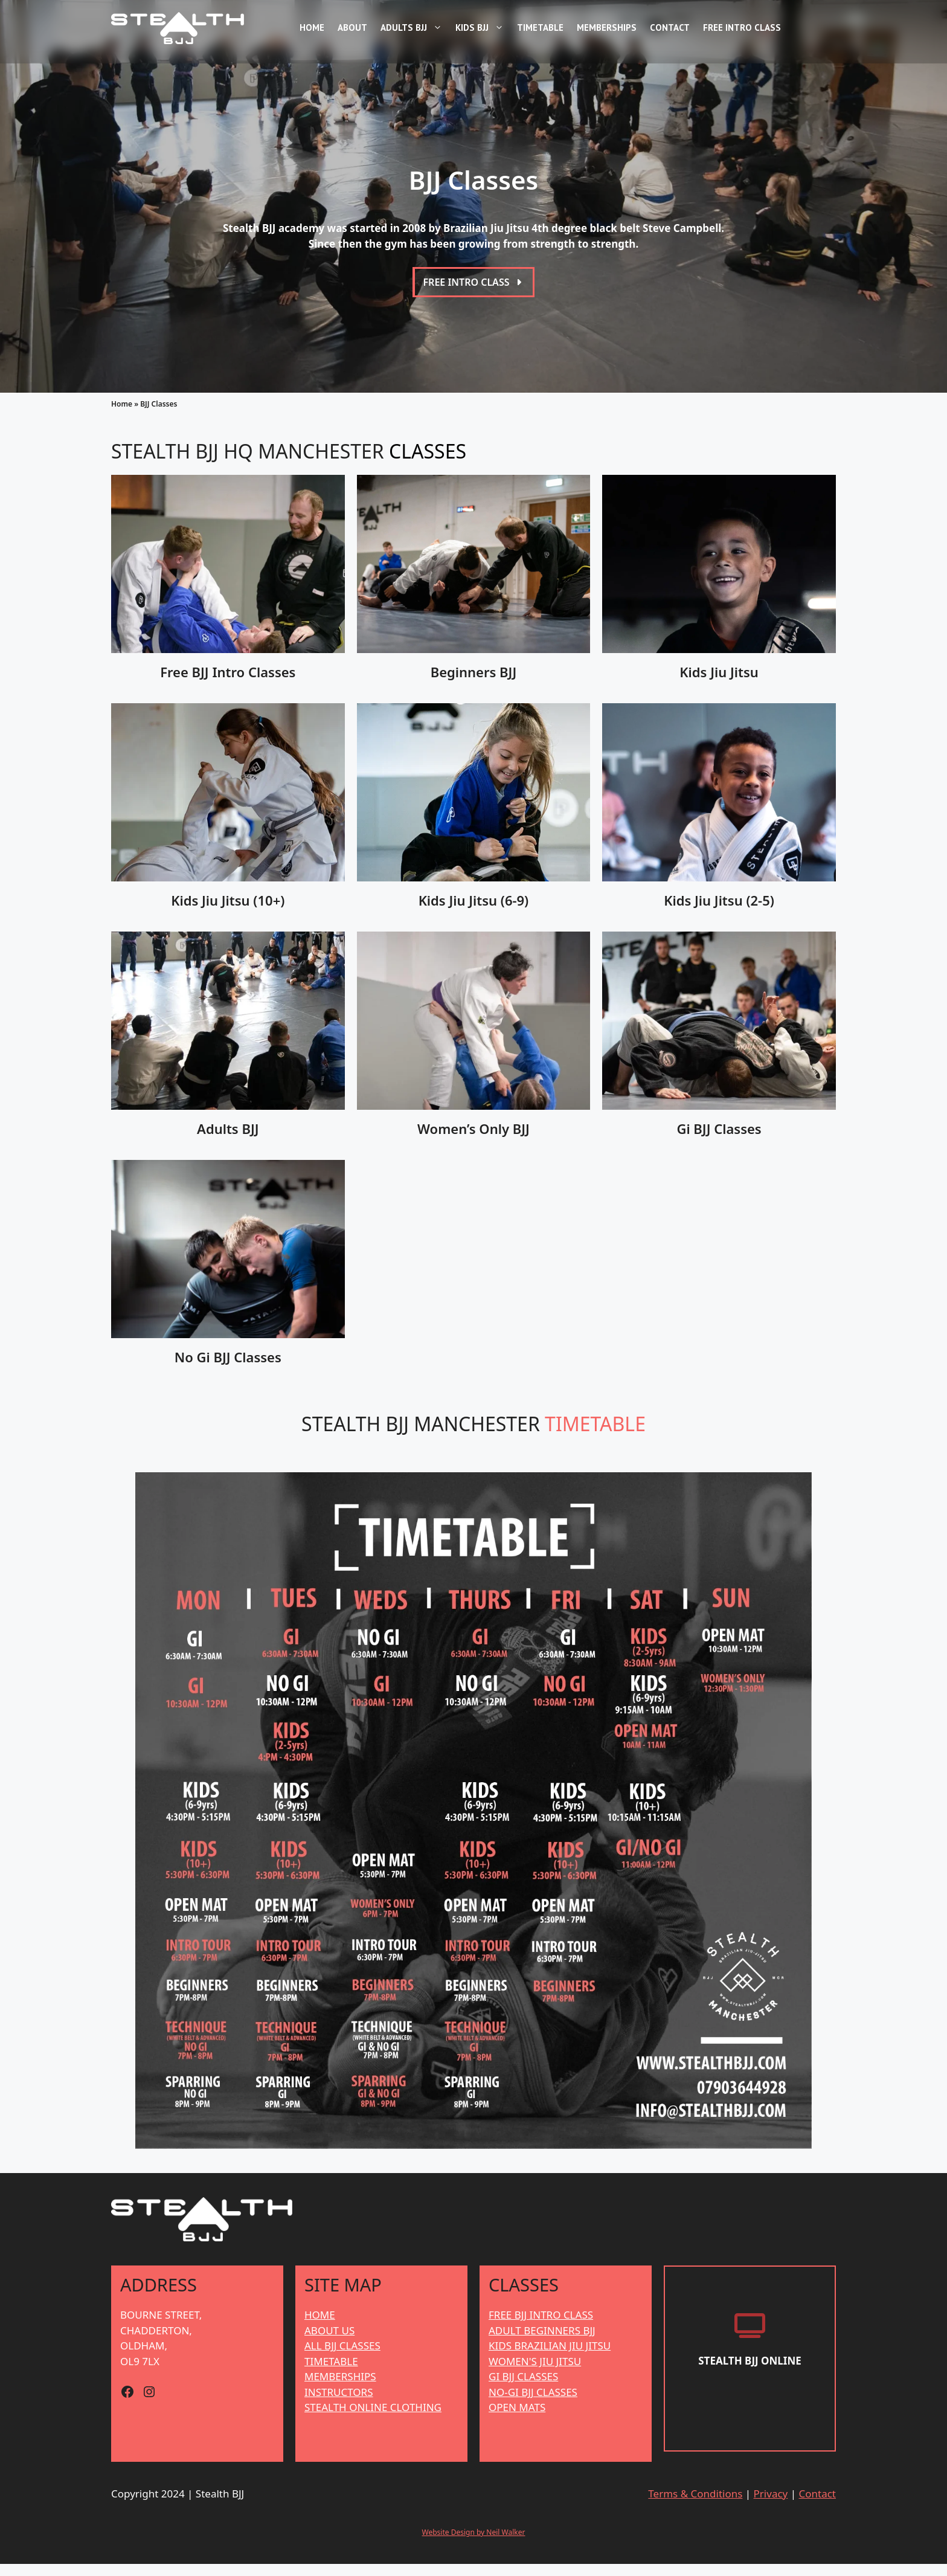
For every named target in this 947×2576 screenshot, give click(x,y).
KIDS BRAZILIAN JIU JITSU (550, 2358)
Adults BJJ (413, 28)
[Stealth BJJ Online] (750, 2376)
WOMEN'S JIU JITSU (535, 2373)
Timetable (540, 27)
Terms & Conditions (695, 2506)
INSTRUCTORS (338, 2404)
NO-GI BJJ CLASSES (533, 2404)
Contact (670, 27)
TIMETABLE (331, 2373)
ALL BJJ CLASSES (342, 2358)
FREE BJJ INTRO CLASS (541, 2327)
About (352, 27)
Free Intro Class (742, 27)
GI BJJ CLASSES (523, 2389)
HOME (319, 2327)
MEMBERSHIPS (340, 2389)
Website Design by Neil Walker (473, 2544)
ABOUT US (329, 2342)
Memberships (607, 27)
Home (312, 27)
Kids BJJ (481, 28)
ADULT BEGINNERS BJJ (542, 2342)
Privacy (771, 2506)
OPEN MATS (517, 2420)
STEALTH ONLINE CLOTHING (372, 2420)
